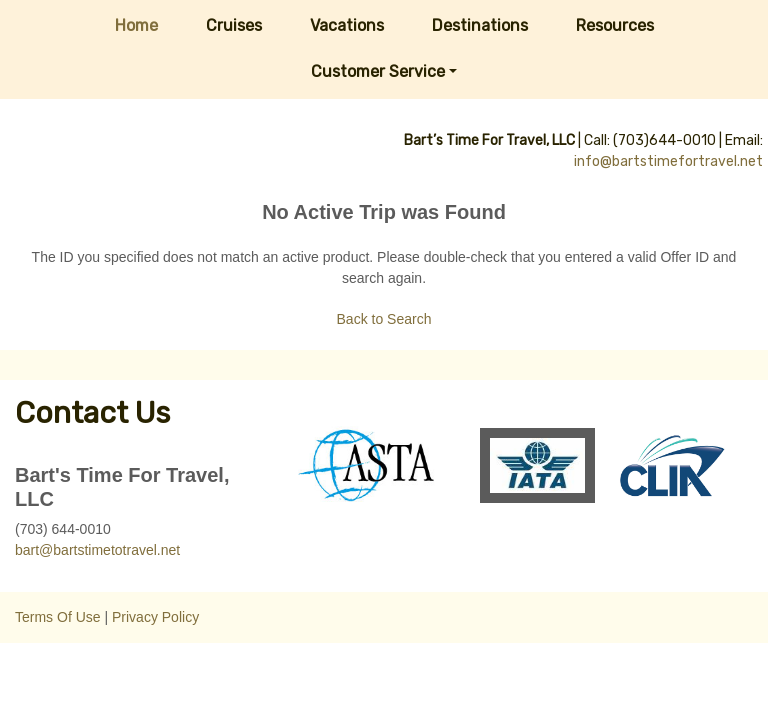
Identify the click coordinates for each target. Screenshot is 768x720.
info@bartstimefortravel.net (668, 161)
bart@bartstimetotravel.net (97, 550)
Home (136, 25)
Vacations (347, 25)
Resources (615, 25)
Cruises (234, 25)
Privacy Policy (155, 617)
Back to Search (384, 319)
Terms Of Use (58, 617)
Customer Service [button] (378, 71)
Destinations (480, 25)
